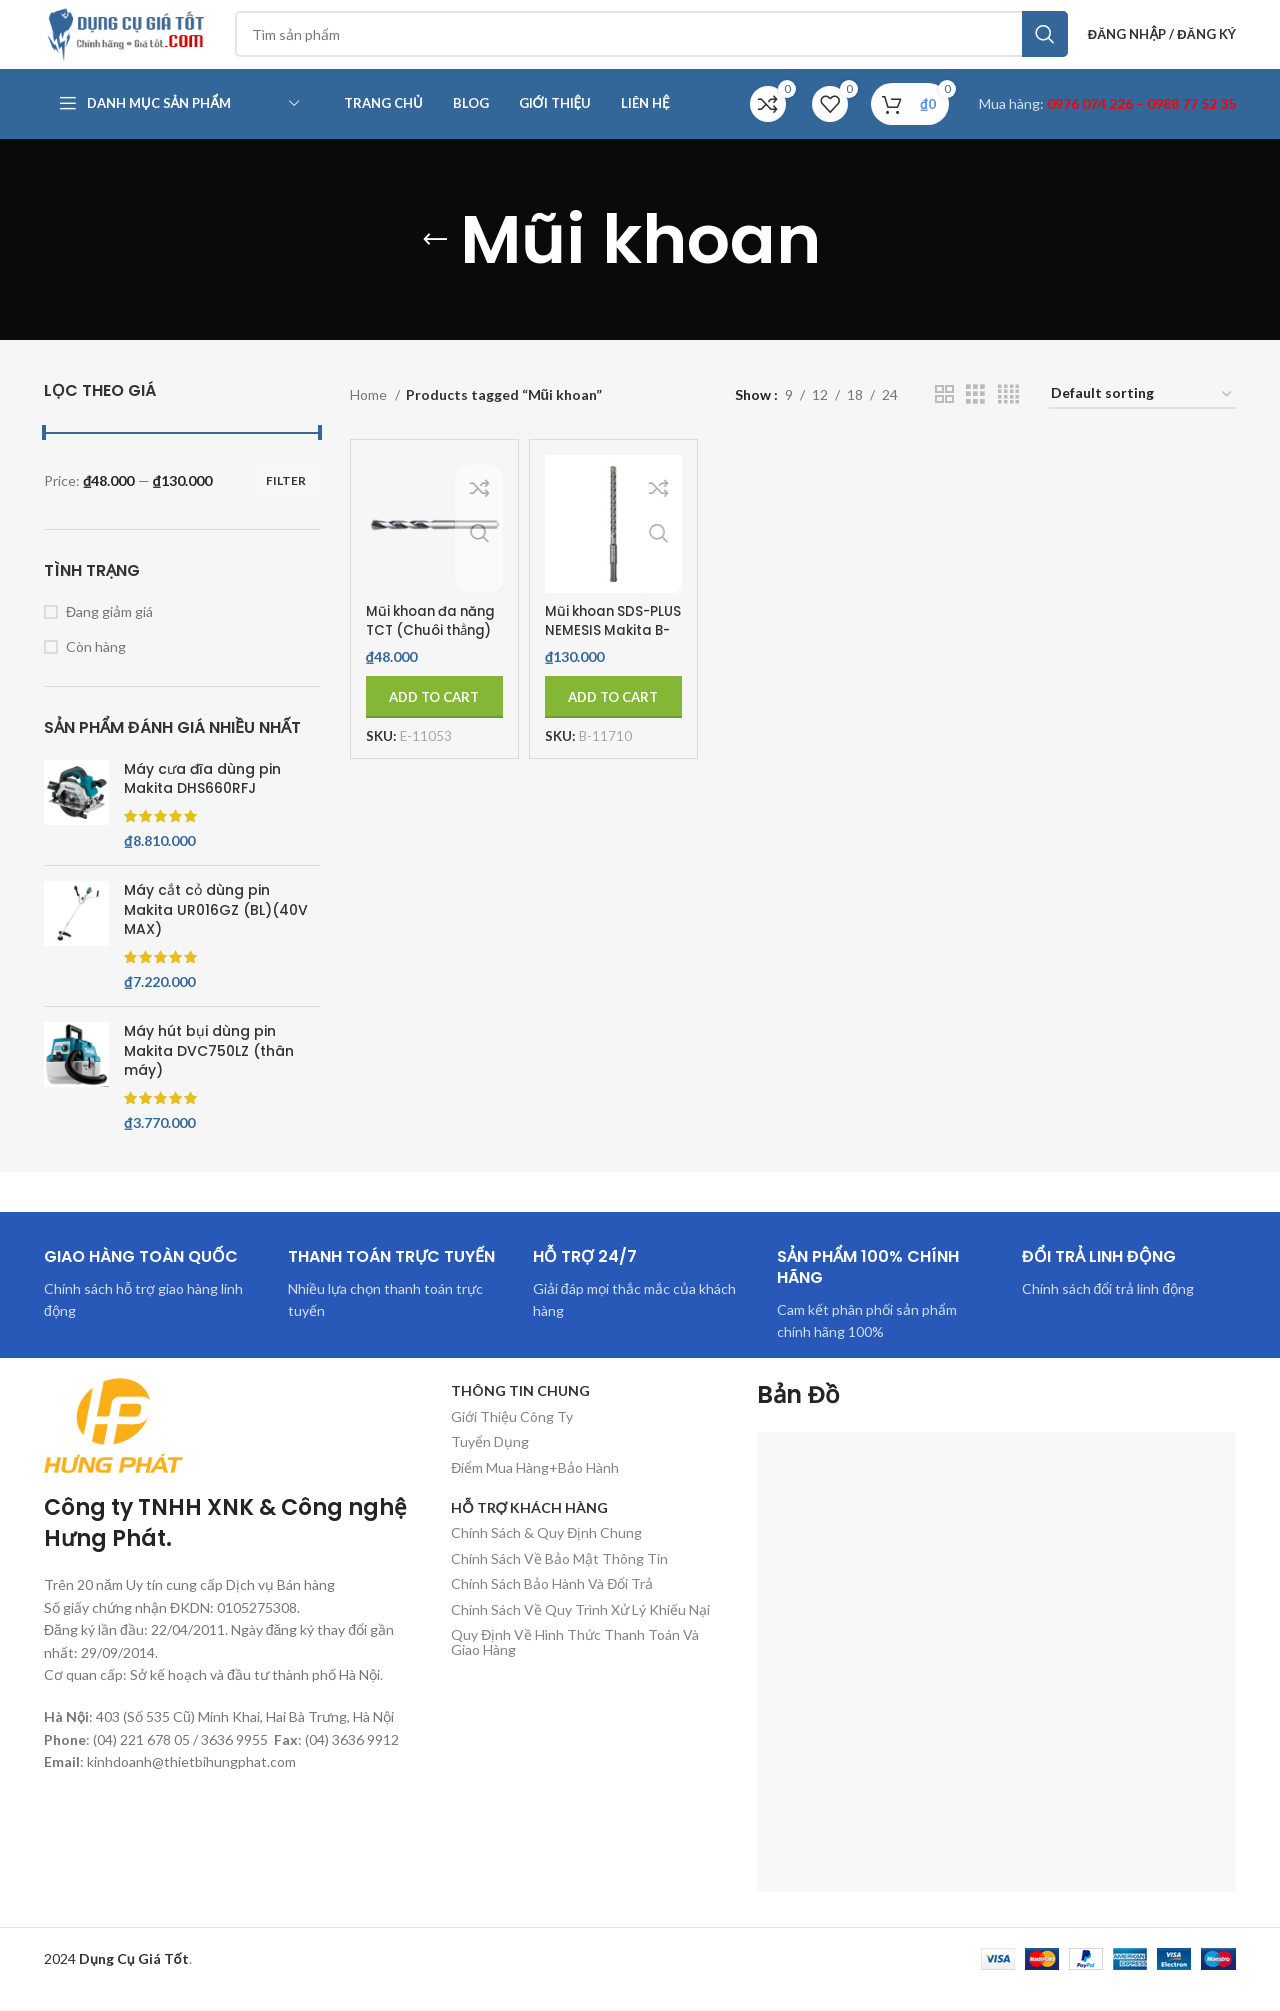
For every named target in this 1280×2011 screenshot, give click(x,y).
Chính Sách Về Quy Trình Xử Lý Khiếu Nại (580, 1630)
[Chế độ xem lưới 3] (975, 415)
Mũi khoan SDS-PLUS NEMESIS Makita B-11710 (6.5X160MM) (601, 661)
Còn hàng (96, 667)
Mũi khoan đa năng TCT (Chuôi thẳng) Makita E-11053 (427, 661)
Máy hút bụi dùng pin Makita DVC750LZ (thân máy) (209, 1072)
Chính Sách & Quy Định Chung (546, 1554)
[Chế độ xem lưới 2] (944, 415)
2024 (116, 1979)
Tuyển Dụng (490, 1462)
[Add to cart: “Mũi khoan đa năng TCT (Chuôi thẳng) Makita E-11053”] (434, 718)
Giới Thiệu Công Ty (512, 1437)
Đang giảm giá (109, 632)
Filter (286, 501)
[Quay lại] (435, 261)
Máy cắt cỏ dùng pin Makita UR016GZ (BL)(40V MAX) (216, 931)
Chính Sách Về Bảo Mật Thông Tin (559, 1579)
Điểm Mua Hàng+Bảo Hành (535, 1488)
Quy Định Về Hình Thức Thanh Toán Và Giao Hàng (575, 1663)
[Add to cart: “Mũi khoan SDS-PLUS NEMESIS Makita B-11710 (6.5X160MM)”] (613, 718)
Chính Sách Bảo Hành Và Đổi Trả (552, 1604)
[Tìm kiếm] (666, 45)
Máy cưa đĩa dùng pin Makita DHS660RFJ (202, 800)
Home (370, 415)
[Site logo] (144, 43)
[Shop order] (1142, 416)
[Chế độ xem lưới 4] (1008, 415)
